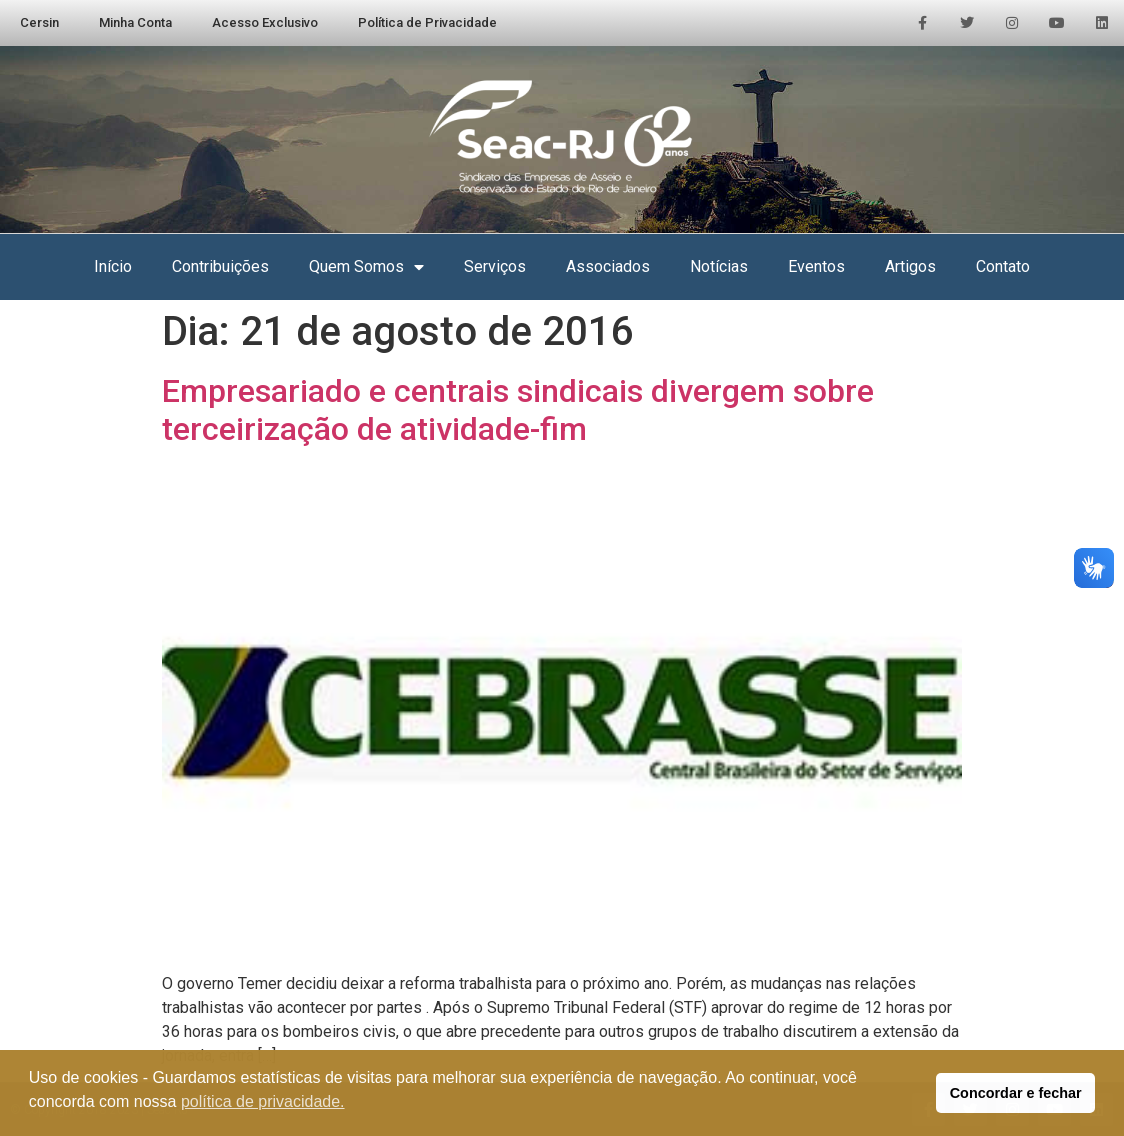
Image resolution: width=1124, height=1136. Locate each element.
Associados (608, 266)
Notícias (719, 266)
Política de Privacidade (427, 22)
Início (113, 266)
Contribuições (220, 266)
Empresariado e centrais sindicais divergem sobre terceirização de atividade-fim (518, 410)
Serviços (495, 266)
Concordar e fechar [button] (1016, 1093)
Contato (1003, 266)
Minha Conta (135, 22)
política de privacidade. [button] (263, 1101)
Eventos (816, 266)
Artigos (910, 266)
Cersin (39, 22)
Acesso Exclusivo (265, 22)
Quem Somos (366, 267)
